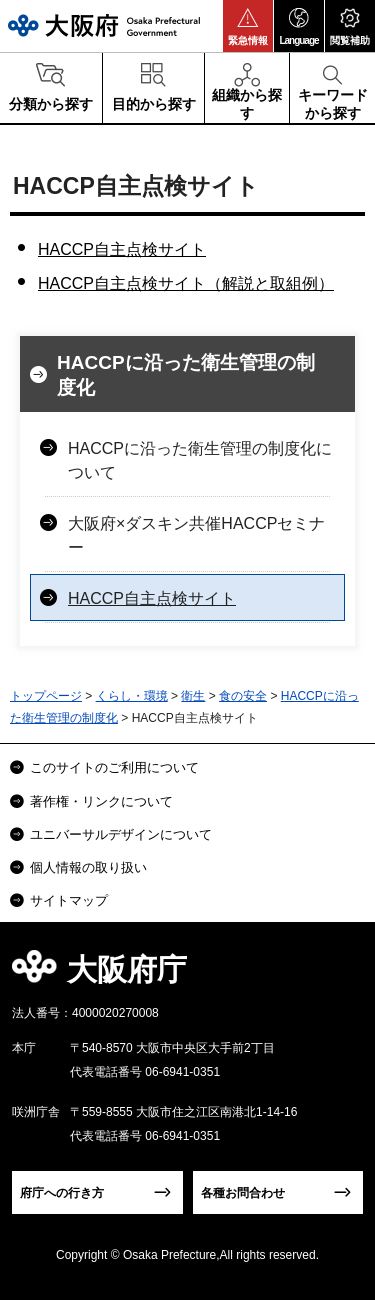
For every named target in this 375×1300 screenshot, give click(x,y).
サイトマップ (69, 900)
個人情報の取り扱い (88, 867)
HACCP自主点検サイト (122, 249)
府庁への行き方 (62, 1193)
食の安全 (243, 696)
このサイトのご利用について (114, 767)
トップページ (46, 696)
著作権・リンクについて (101, 801)
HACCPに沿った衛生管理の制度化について (200, 460)
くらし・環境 (132, 696)
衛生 (193, 696)
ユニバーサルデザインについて (121, 834)
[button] (248, 26)
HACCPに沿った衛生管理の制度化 (186, 375)
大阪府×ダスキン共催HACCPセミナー (196, 535)
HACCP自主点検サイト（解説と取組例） (186, 283)
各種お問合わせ (243, 1193)
